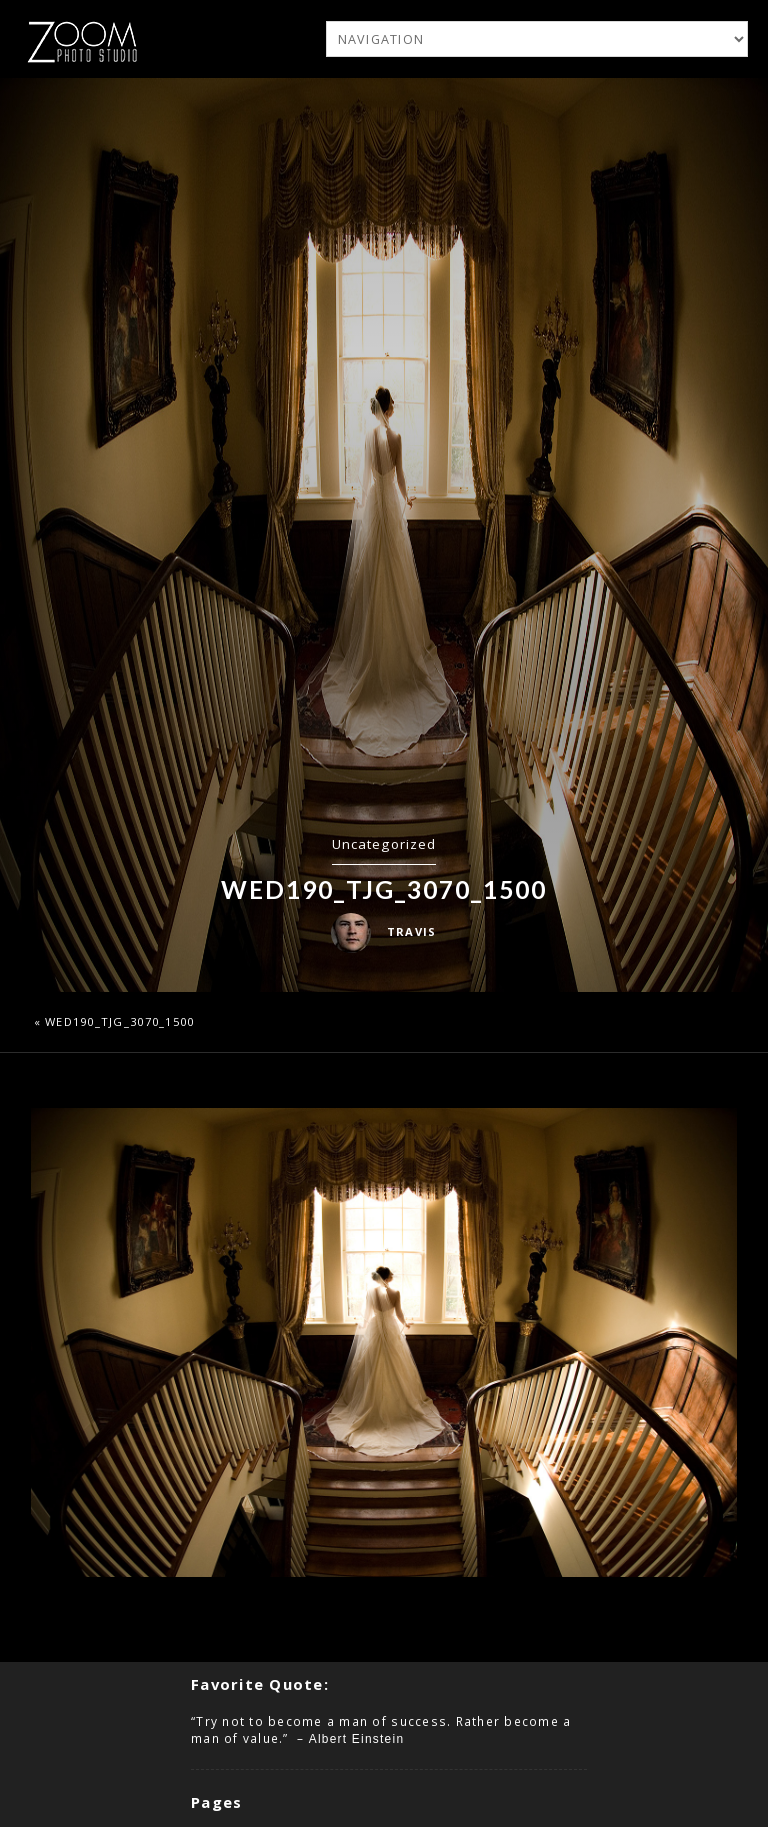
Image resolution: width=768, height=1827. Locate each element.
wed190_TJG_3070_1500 (119, 1021)
